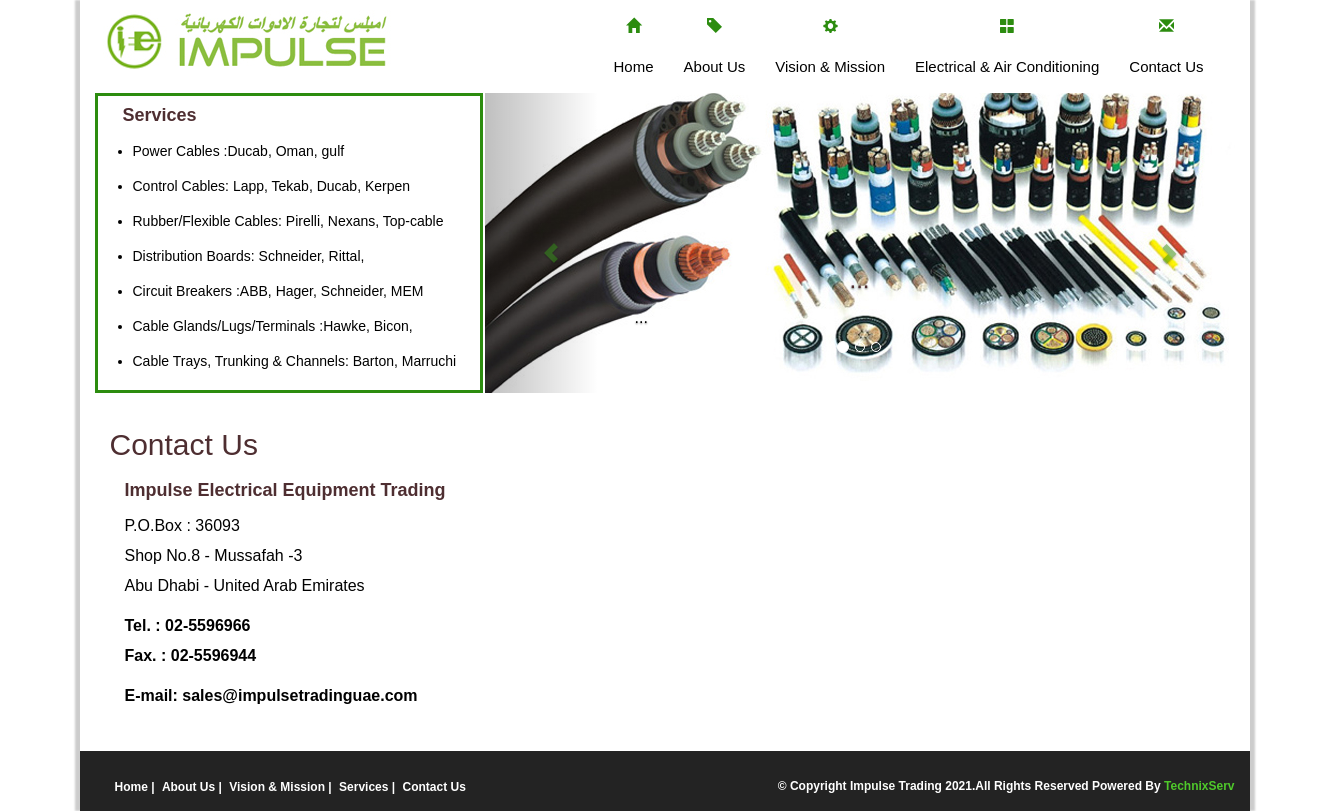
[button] (541, 243)
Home (634, 66)
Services (365, 787)
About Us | (193, 787)
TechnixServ (1199, 786)
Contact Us (1166, 66)
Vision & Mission (830, 66)
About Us (715, 66)
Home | (136, 787)
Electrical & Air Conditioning (1007, 66)
